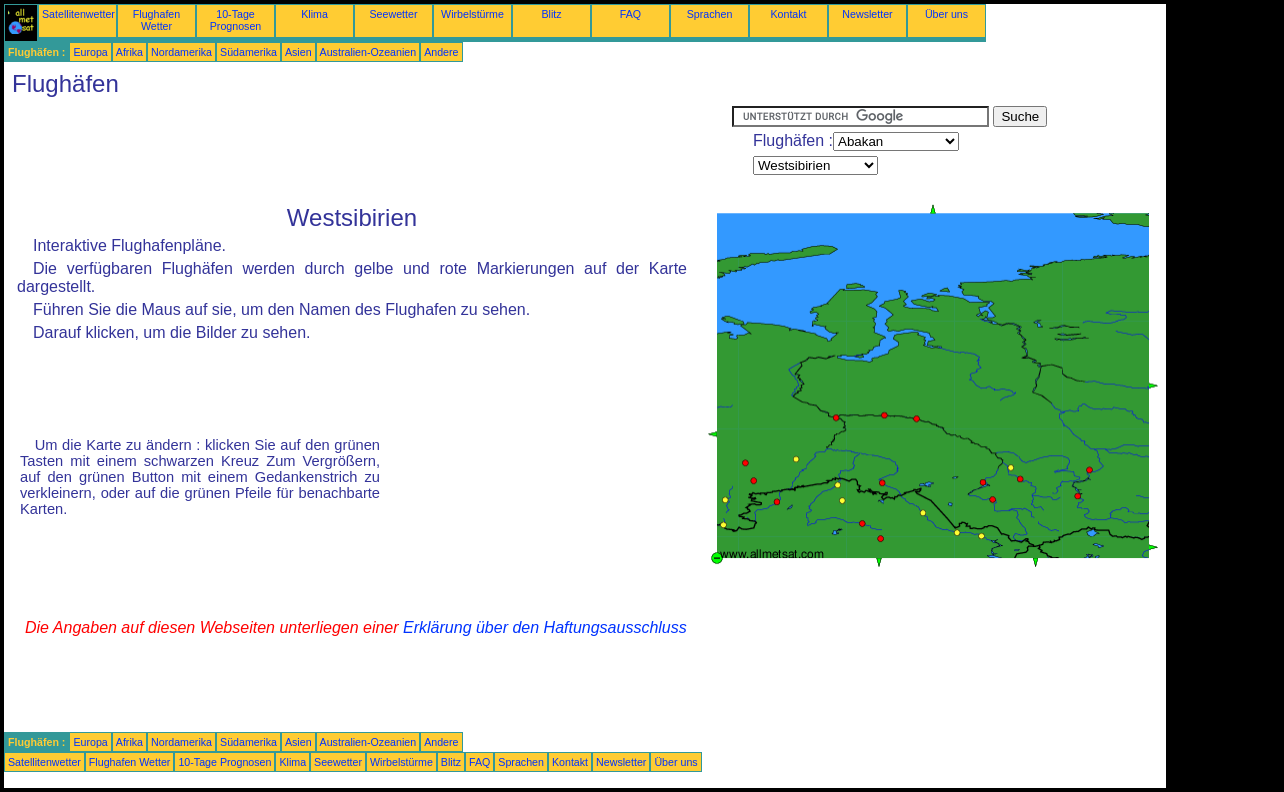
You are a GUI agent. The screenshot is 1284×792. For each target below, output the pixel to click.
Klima (314, 14)
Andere (441, 52)
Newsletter (867, 14)
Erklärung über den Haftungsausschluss (545, 627)
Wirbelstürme (472, 14)
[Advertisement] (368, 151)
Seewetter (394, 14)
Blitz (551, 14)
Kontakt (788, 14)
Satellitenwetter (78, 14)
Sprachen (710, 14)
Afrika (129, 52)
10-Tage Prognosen (236, 20)
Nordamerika (181, 52)
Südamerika (248, 52)
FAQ (630, 14)
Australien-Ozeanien (368, 52)
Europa (90, 52)
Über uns (946, 14)
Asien (298, 52)
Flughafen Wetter (156, 20)
